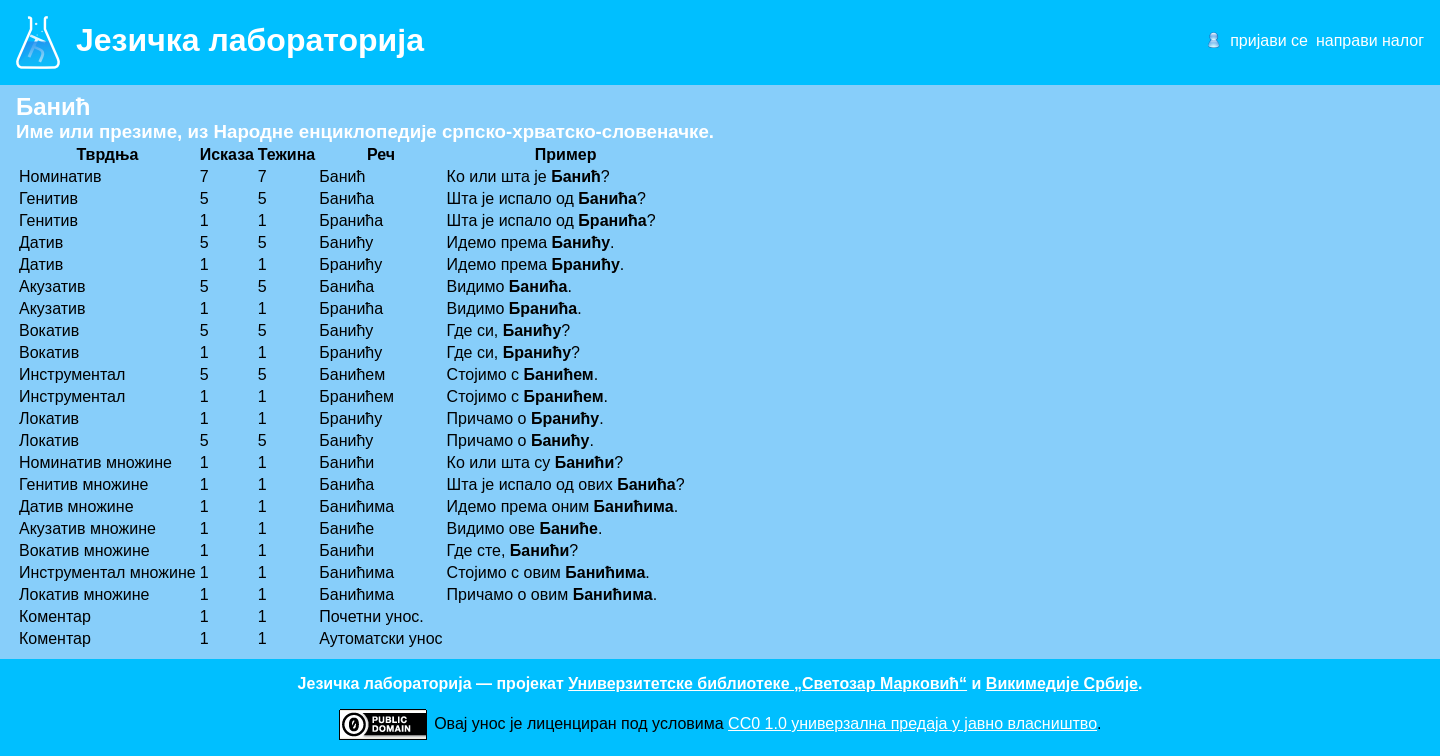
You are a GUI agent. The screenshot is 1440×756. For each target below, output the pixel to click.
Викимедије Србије (1062, 683)
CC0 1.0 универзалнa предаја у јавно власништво (912, 723)
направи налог (1370, 40)
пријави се (1269, 40)
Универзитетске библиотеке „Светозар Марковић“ (767, 683)
